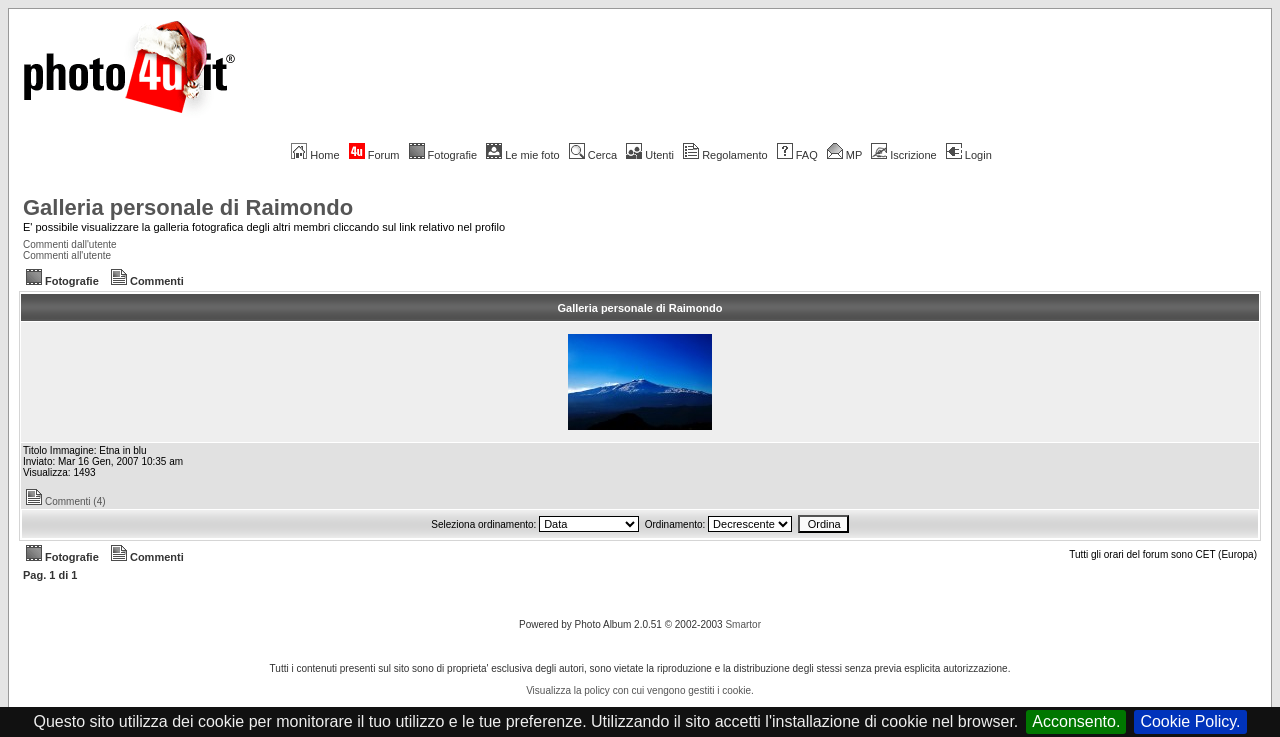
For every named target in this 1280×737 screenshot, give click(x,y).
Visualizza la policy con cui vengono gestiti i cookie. (640, 690)
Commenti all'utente (67, 255)
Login (969, 155)
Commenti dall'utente (70, 244)
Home (315, 155)
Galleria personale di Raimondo (188, 207)
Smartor (743, 624)
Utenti (650, 155)
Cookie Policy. (1190, 721)
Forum (374, 155)
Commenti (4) (66, 501)
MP (844, 155)
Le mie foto (522, 155)
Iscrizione (903, 155)
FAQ (797, 155)
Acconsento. (1076, 721)
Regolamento (725, 155)
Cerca (593, 155)
